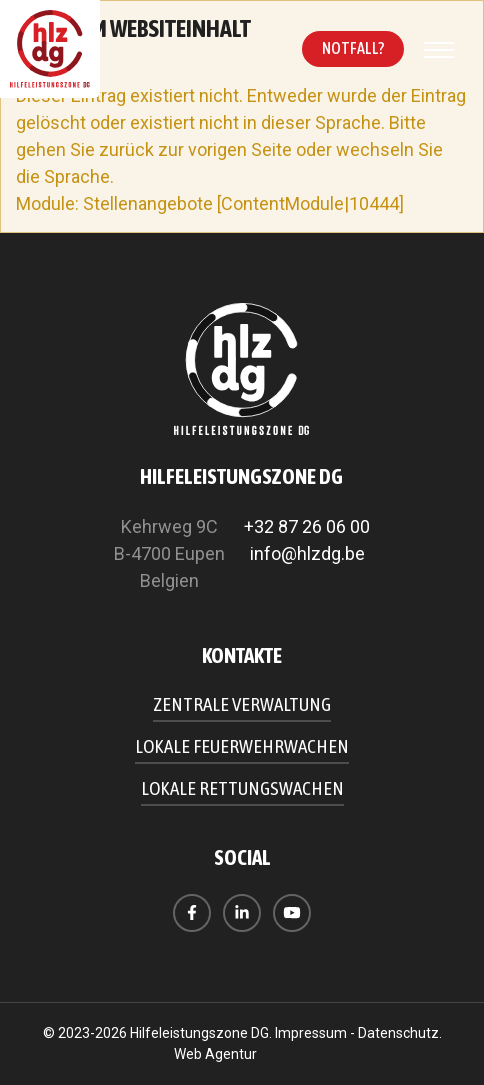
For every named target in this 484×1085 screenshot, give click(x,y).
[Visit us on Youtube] (292, 913)
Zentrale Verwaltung (242, 704)
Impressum (311, 1033)
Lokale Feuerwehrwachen (242, 746)
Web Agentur (215, 1054)
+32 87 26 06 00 (307, 526)
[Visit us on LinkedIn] (242, 913)
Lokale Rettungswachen (242, 788)
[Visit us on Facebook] (192, 913)
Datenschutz (398, 1033)
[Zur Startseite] (50, 49)
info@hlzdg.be (307, 553)
